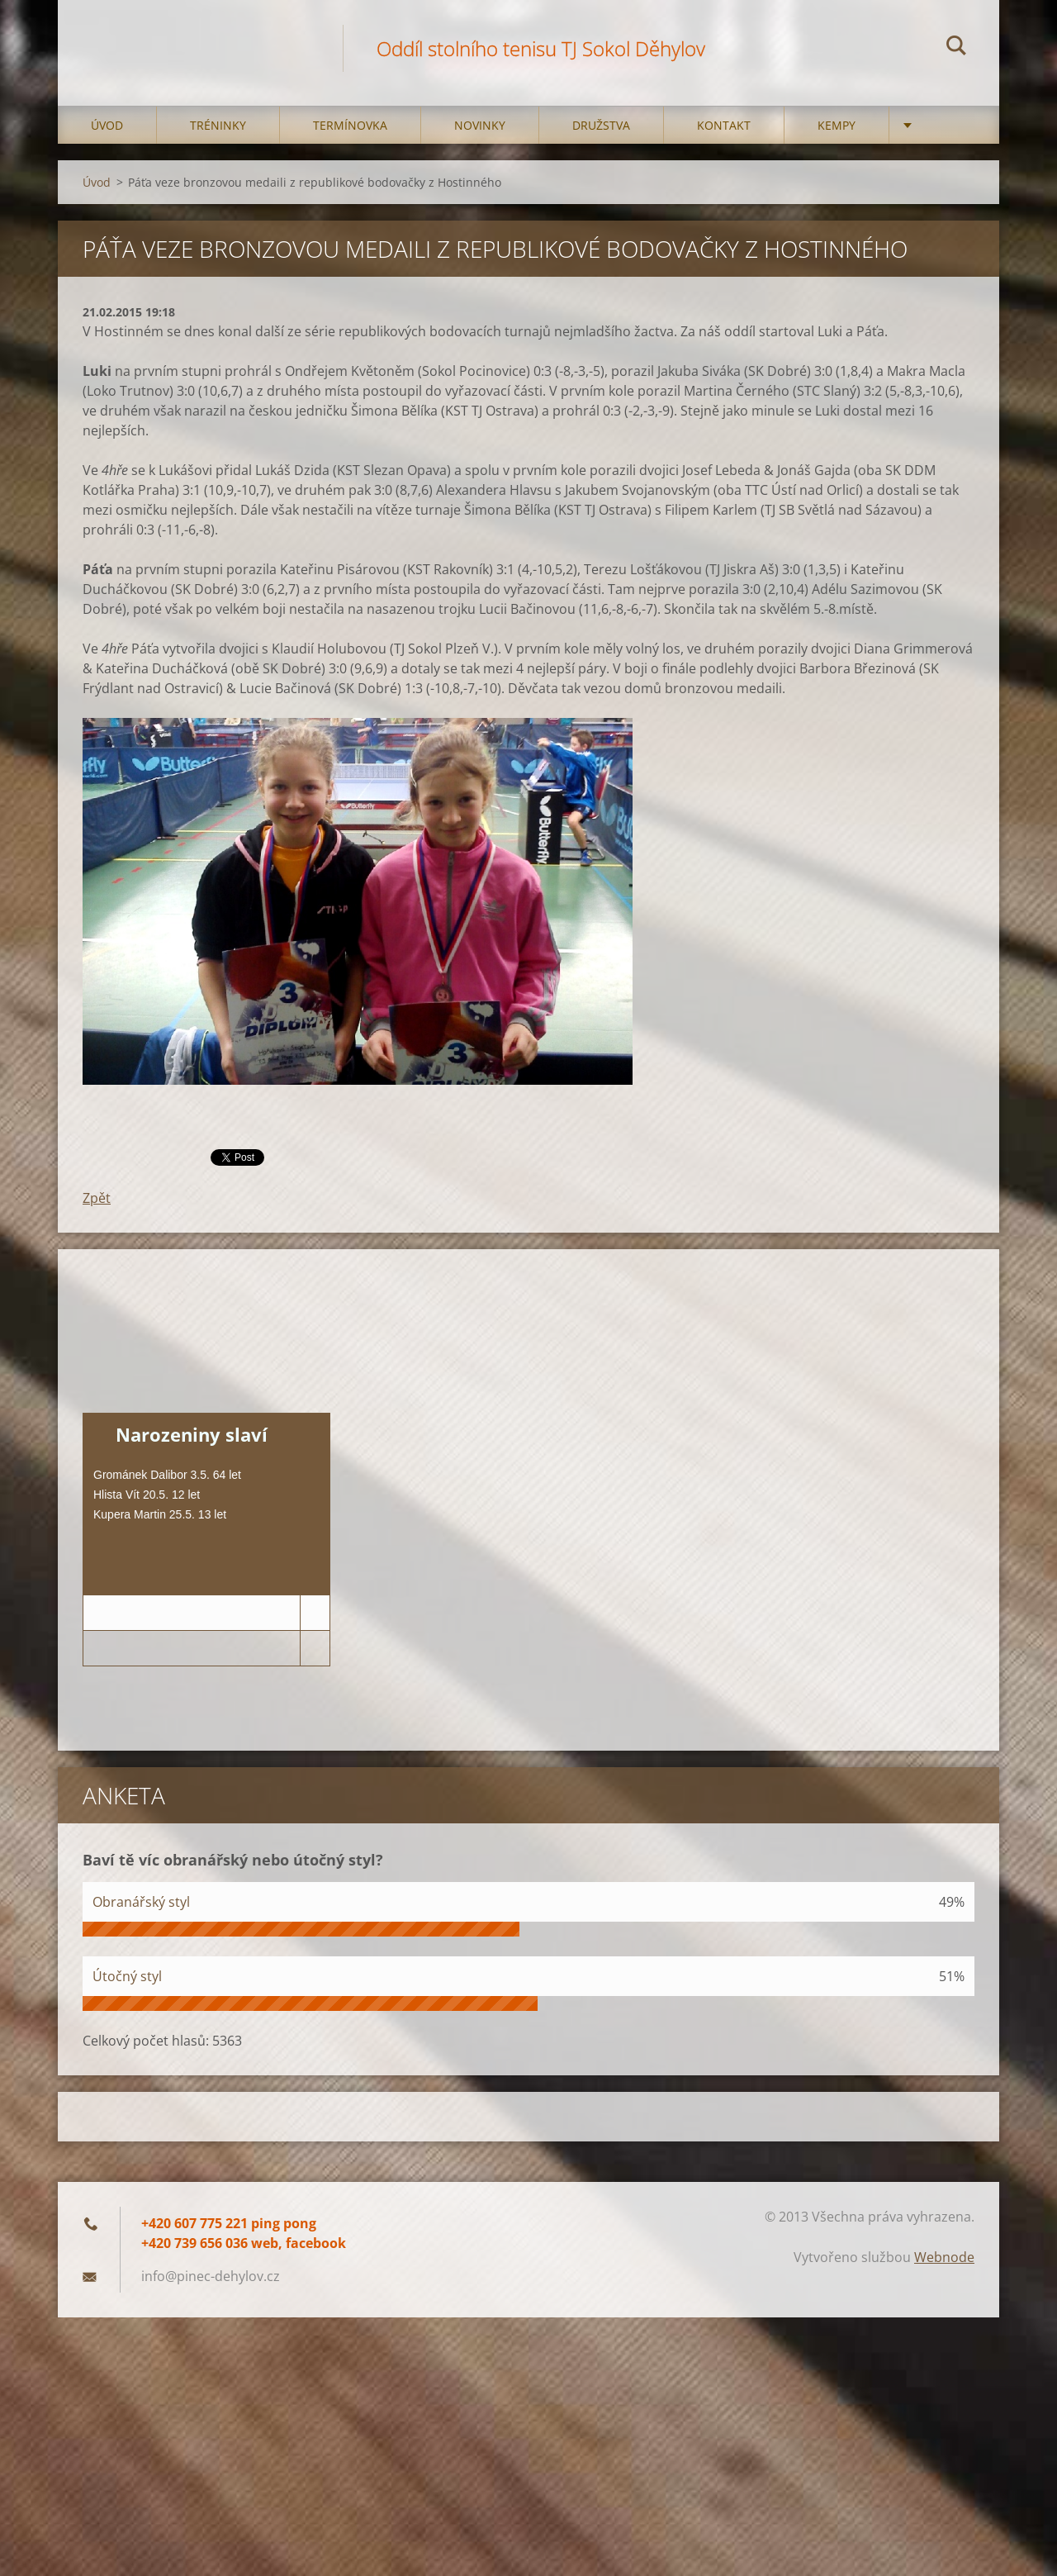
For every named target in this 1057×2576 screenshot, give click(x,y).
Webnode (944, 2257)
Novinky (479, 125)
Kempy (837, 125)
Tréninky (218, 125)
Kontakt (724, 125)
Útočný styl (127, 1976)
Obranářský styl (141, 1902)
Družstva (601, 125)
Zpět (97, 1198)
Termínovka (350, 125)
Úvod (107, 125)
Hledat (956, 48)
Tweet (229, 1156)
